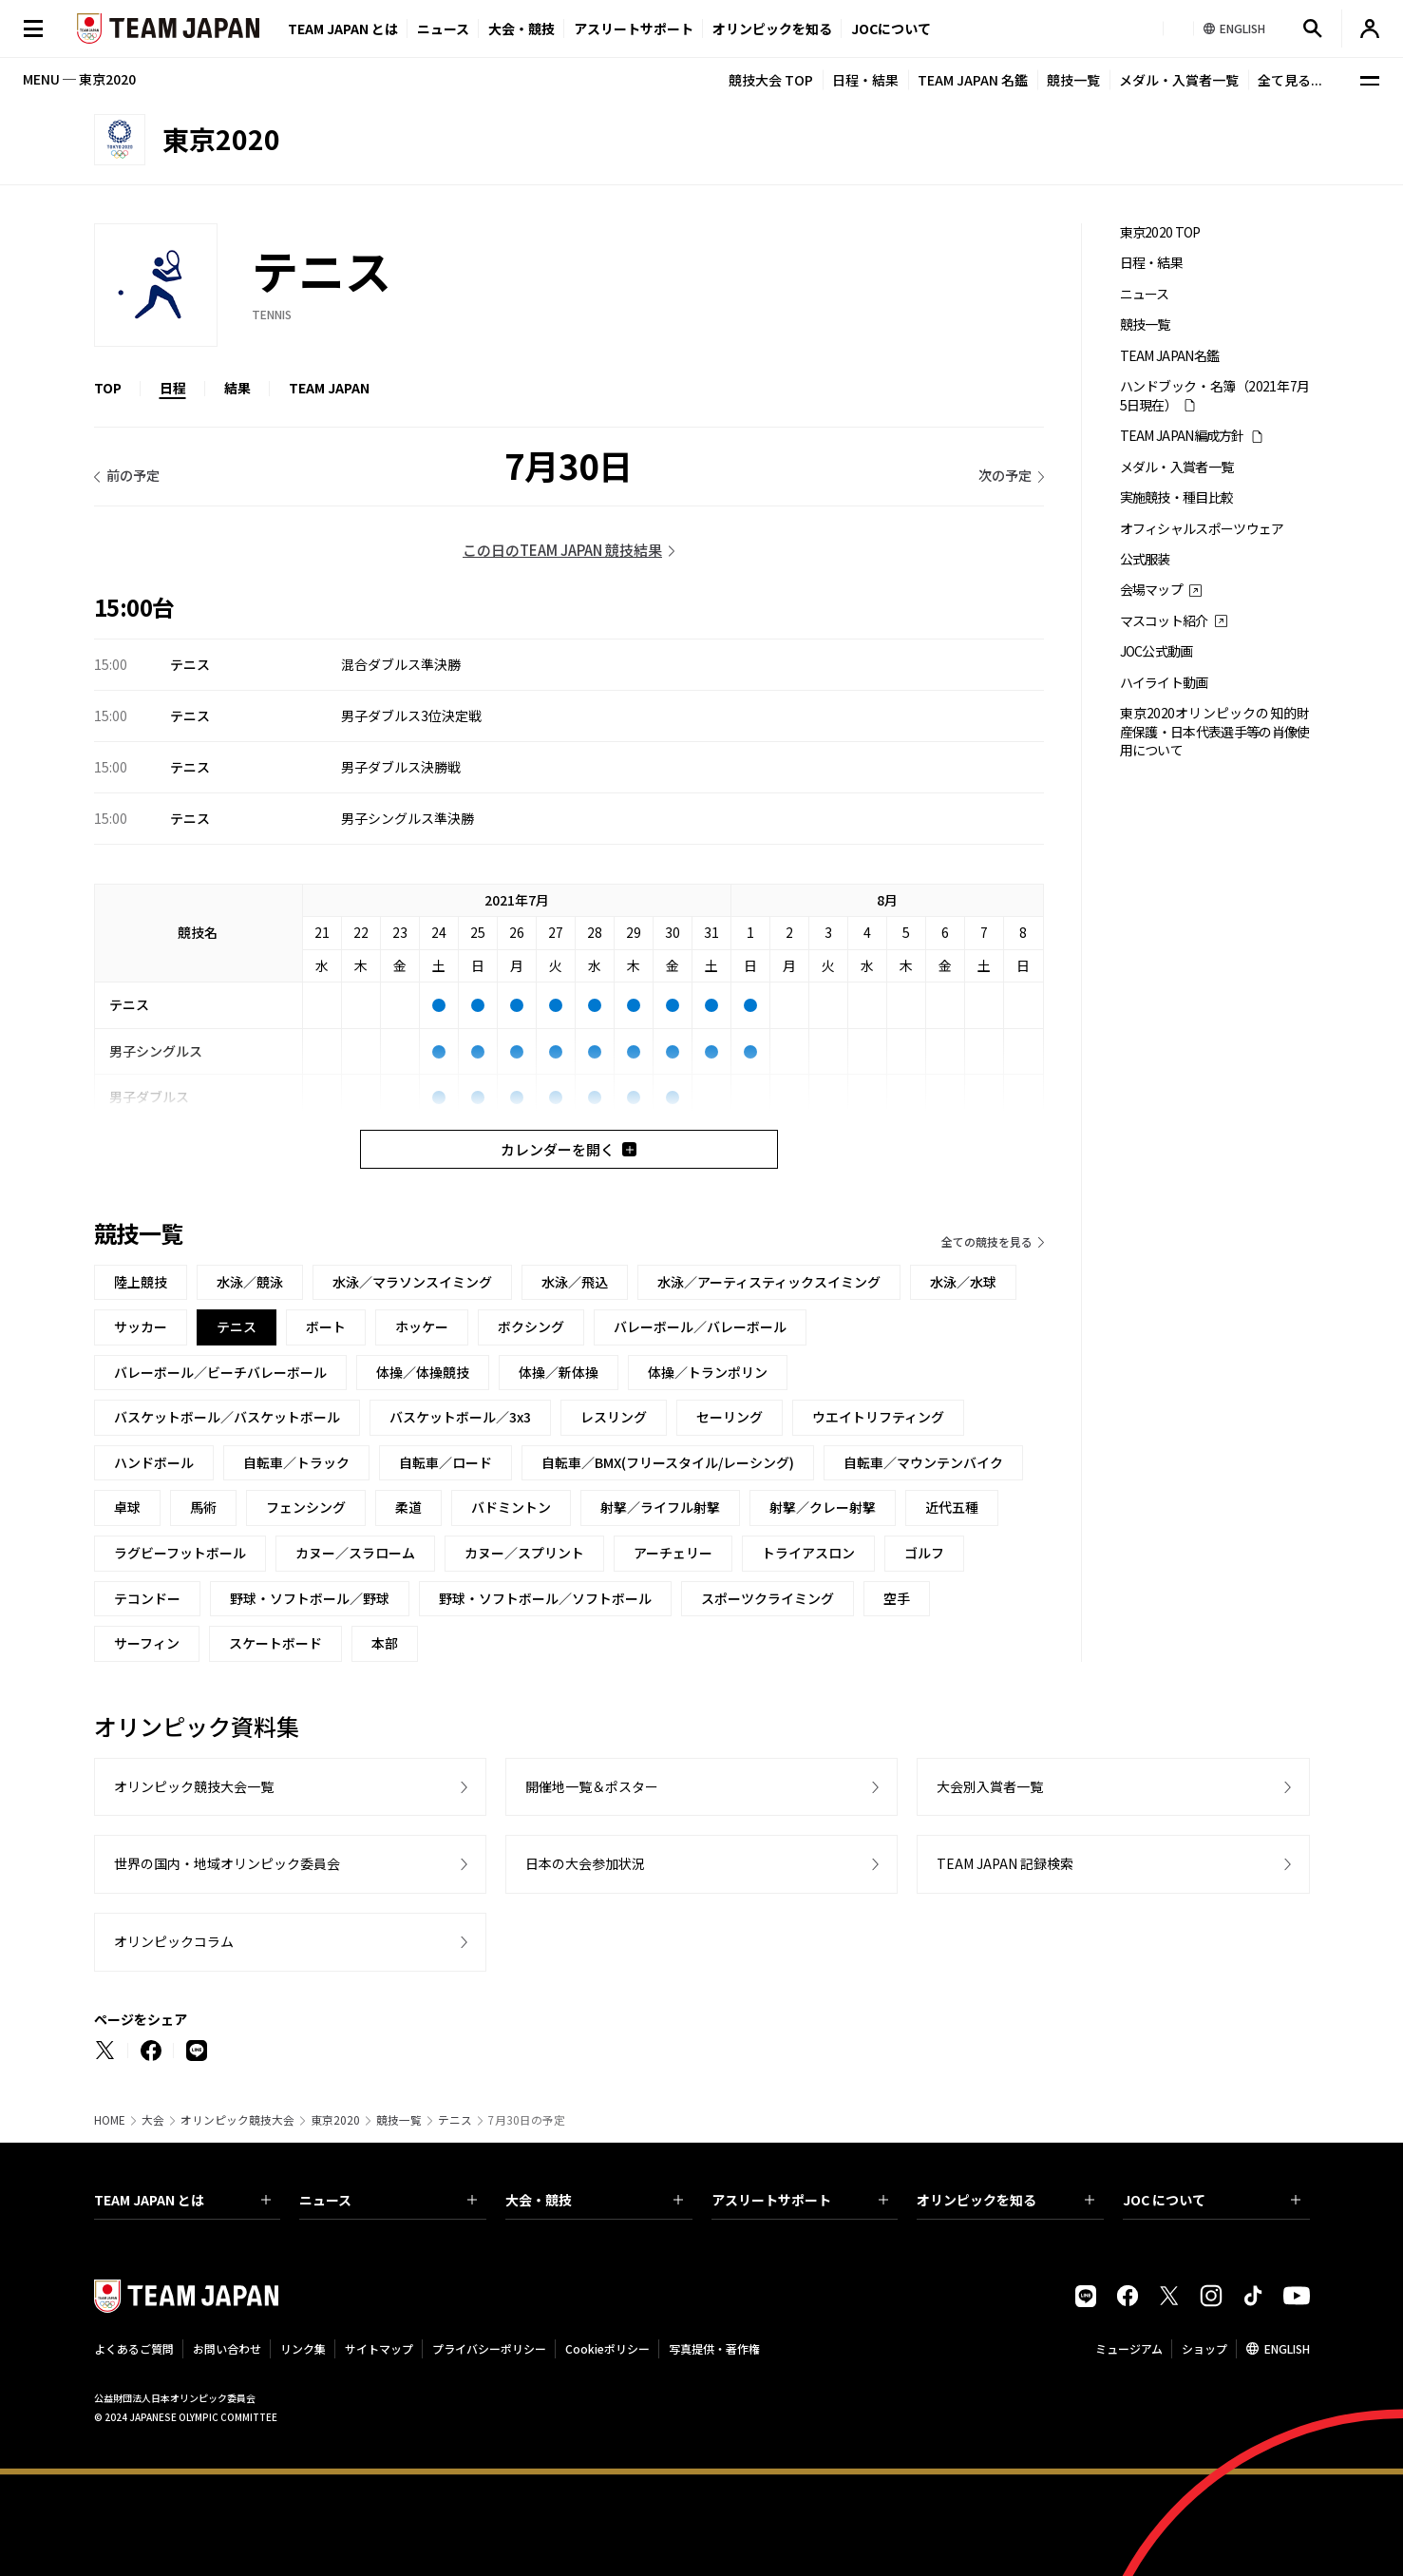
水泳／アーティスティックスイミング (769, 1281)
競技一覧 (1073, 79)
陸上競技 (140, 1281)
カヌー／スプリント (524, 1552)
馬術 (203, 1507)
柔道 (408, 1507)
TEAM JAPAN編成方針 (1182, 436)
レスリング (613, 1416)
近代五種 (951, 1507)
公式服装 (1145, 559)
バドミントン (511, 1507)
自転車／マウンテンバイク (923, 1462)
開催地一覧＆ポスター (591, 1786)
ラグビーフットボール (180, 1552)
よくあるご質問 (134, 2348)
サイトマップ (379, 2348)
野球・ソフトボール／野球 (309, 1598)
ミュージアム (1129, 2348)
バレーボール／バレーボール (700, 1326)
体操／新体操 (558, 1372)
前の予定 (133, 475)
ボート (326, 1326)
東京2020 (335, 2120)
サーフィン (147, 1642)
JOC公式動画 (1156, 651)
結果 (237, 387)
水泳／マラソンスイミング (412, 1281)
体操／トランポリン (708, 1372)
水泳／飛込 (574, 1281)
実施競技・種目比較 (1177, 497)
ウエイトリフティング (878, 1416)
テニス (455, 2120)
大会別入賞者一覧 (990, 1786)
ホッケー (421, 1326)
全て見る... (1290, 79)
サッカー (140, 1326)
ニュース (443, 28)
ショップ (1204, 2348)
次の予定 (1005, 475)
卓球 (127, 1507)
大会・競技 (594, 2199)
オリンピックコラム (174, 1941)
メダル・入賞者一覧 (1179, 79)
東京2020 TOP (1160, 232)
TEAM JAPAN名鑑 (1170, 356)
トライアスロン (808, 1552)
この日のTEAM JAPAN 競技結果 (562, 550)
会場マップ (1152, 590)
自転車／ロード (445, 1462)
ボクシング (531, 1326)
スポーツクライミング (767, 1598)
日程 (173, 387)
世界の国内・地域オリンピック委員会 (227, 1863)
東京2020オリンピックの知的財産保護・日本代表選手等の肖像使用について (1215, 731)
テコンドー (147, 1598)
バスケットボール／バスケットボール (227, 1416)
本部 (384, 1642)
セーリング (729, 1416)
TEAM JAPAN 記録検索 (1005, 1863)
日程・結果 (865, 79)
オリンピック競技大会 (237, 2120)
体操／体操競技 (422, 1372)
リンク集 (303, 2348)
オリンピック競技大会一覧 (194, 1786)
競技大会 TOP (771, 79)
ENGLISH (1287, 2348)
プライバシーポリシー (489, 2348)
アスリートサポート (633, 28)
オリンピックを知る (772, 28)
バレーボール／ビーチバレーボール (220, 1372)
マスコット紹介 (1164, 621)
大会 (153, 2120)
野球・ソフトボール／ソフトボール (545, 1598)
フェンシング (306, 1507)
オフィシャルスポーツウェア (1202, 529)
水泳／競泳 (250, 1281)
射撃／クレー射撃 (822, 1507)
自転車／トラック (296, 1462)
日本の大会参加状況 (585, 1863)
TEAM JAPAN (329, 387)
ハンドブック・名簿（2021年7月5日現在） (1215, 395)
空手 (896, 1598)
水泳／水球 (963, 1281)
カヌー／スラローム (355, 1552)
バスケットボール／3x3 (460, 1416)
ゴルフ (924, 1552)
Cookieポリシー (607, 2348)
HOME (109, 2120)
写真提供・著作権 (714, 2348)
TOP (108, 387)
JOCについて (891, 28)
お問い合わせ (227, 2348)
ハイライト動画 (1164, 683)
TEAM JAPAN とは (183, 2199)
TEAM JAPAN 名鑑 (973, 79)
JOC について (1211, 2199)
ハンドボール (154, 1462)
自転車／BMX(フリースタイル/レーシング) (667, 1462)
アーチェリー (673, 1552)
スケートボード (275, 1642)
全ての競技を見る (987, 1241)
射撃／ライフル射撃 (660, 1507)
